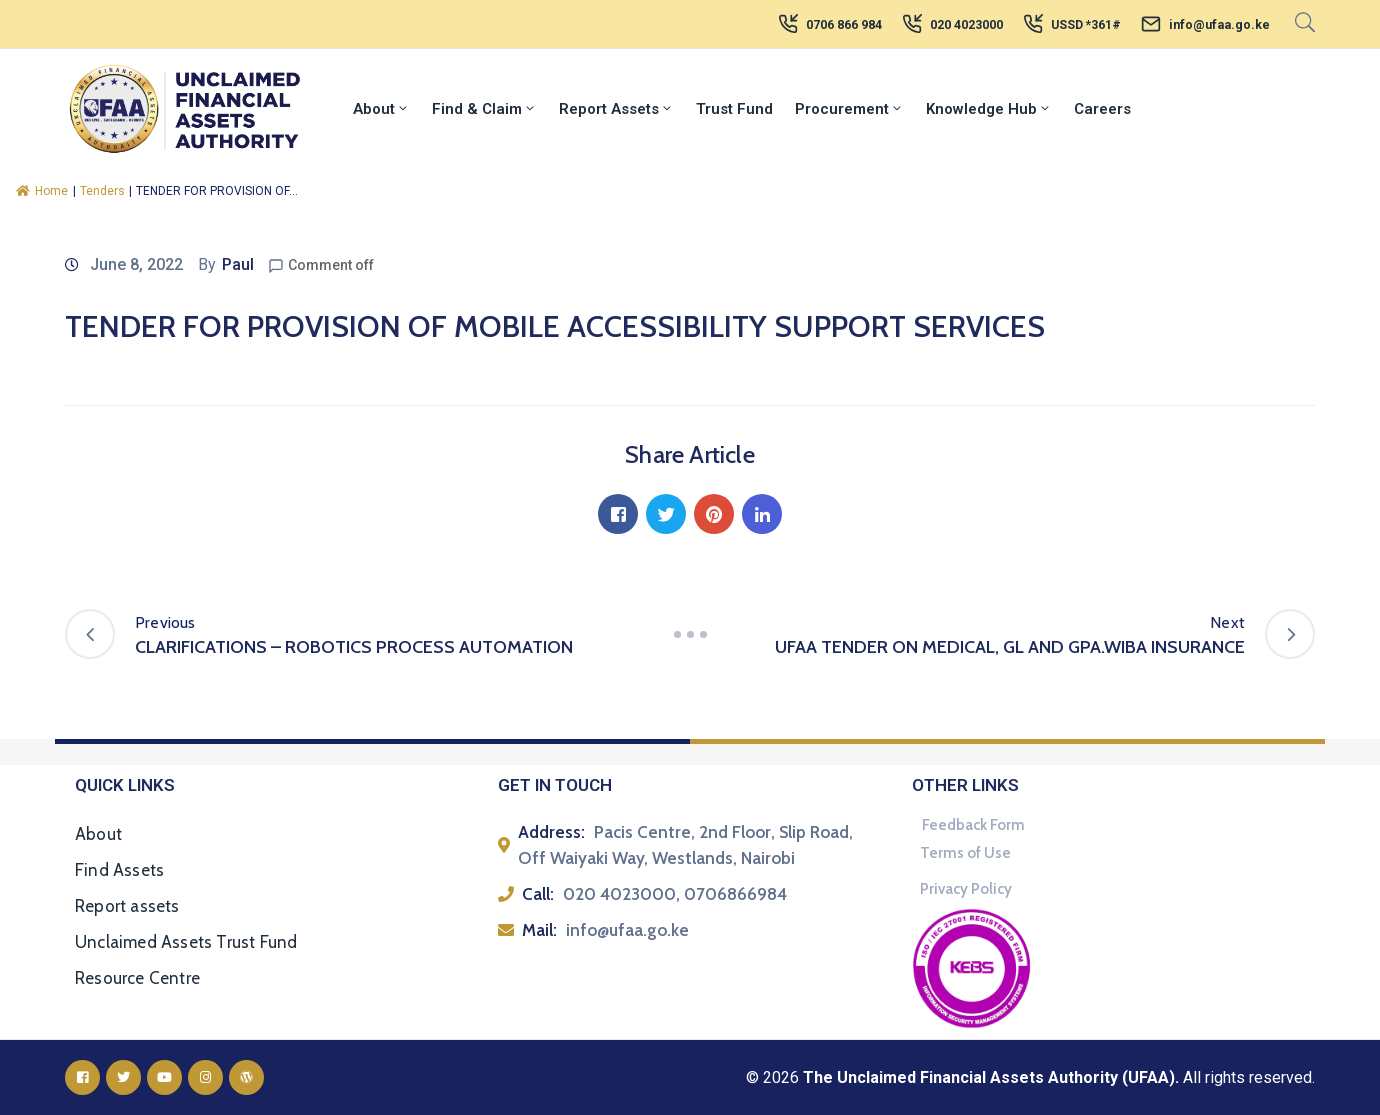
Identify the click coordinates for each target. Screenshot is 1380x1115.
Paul (238, 264)
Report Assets (616, 109)
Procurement (849, 109)
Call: (538, 894)
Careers (1102, 109)
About (381, 109)
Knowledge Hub (989, 109)
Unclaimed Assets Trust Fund (186, 942)
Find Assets (119, 870)
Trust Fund (734, 109)
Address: (551, 832)
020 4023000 (966, 25)
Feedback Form (973, 825)
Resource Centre (137, 978)
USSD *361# (1086, 25)
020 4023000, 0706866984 (675, 894)
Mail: (539, 930)
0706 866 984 (844, 25)
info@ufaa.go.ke (1219, 25)
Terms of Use (965, 853)
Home (42, 191)
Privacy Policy (966, 889)
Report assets (127, 906)
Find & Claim (484, 109)
